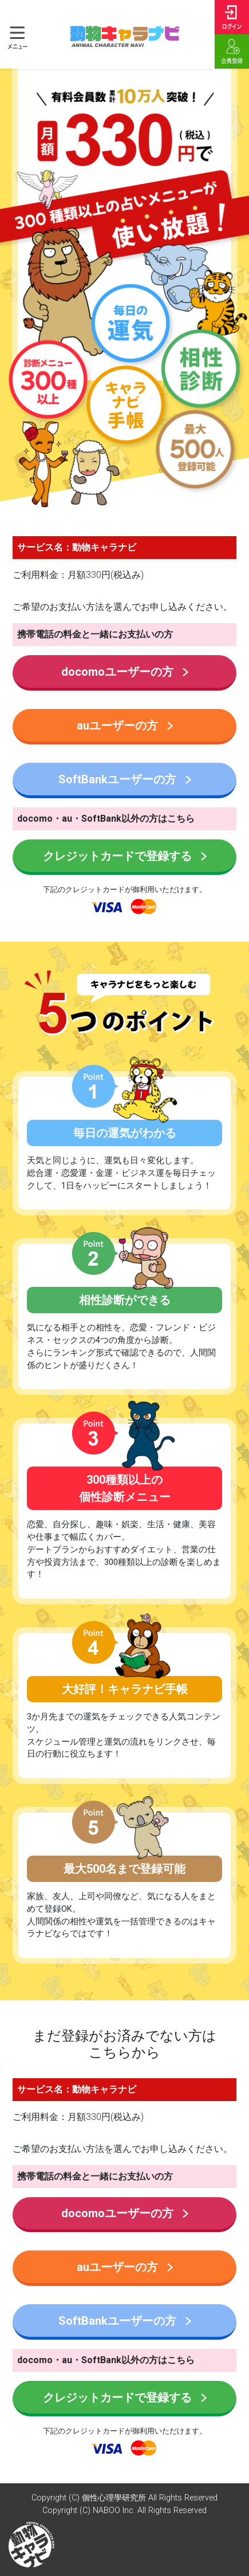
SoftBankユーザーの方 (124, 779)
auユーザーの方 (125, 725)
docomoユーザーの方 (124, 672)
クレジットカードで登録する (125, 856)
